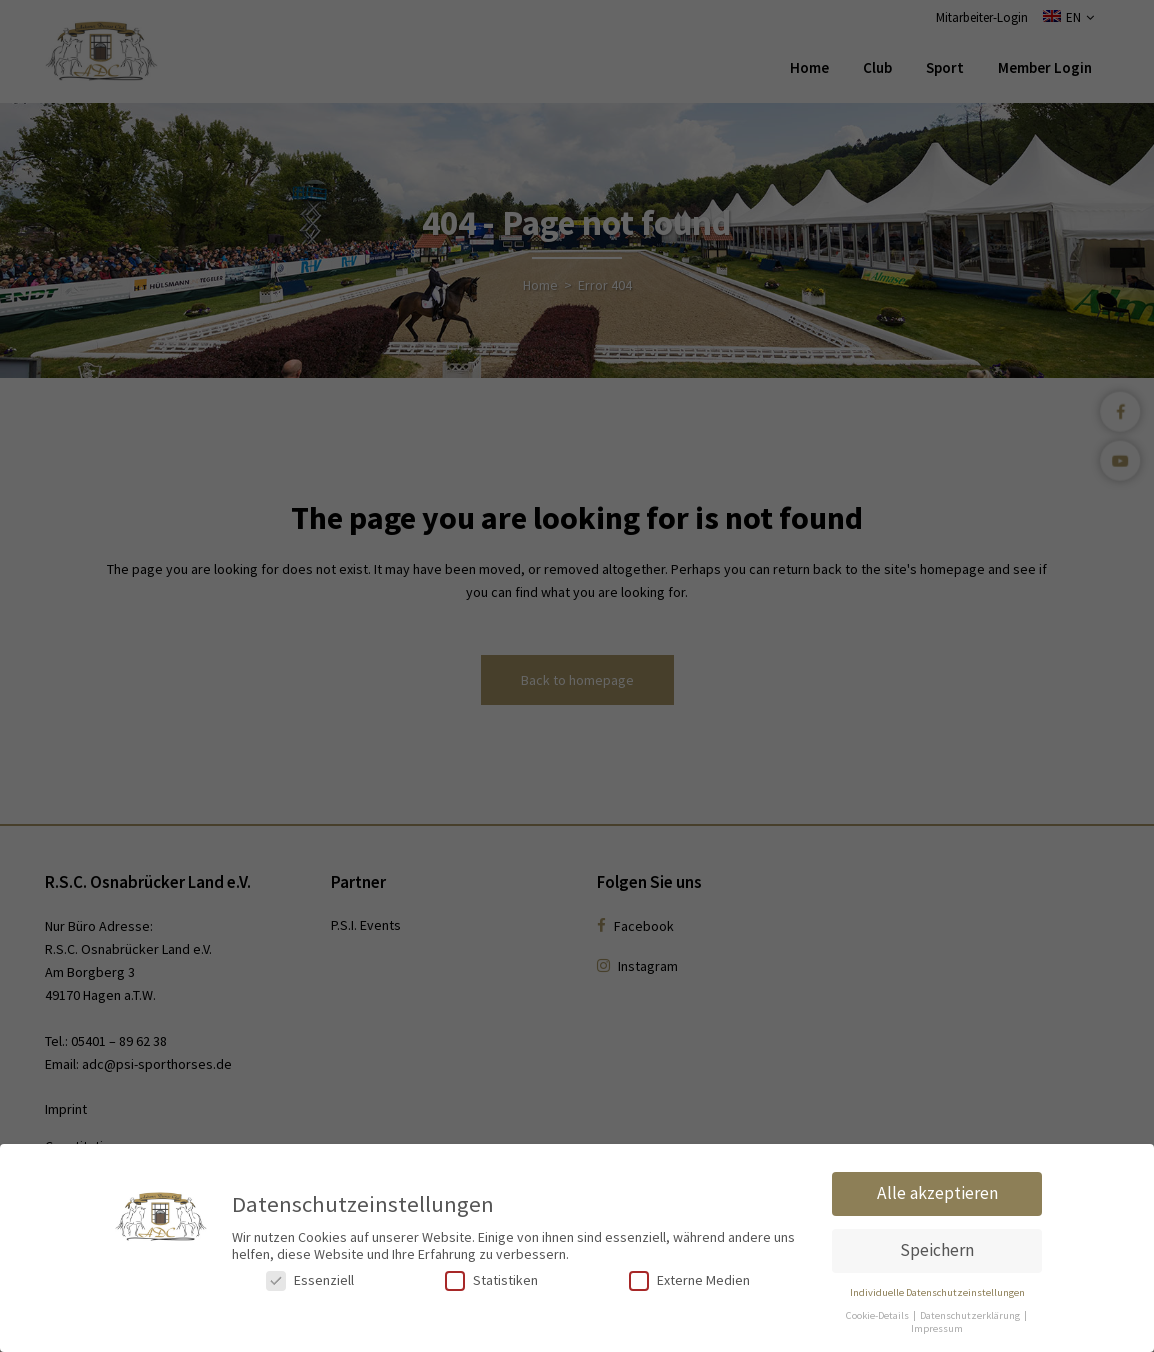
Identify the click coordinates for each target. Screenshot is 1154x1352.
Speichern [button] (937, 1250)
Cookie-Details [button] (878, 1315)
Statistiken (491, 1280)
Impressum (937, 1328)
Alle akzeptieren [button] (937, 1193)
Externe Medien (689, 1280)
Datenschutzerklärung (971, 1315)
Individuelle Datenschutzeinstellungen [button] (937, 1292)
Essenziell (310, 1280)
